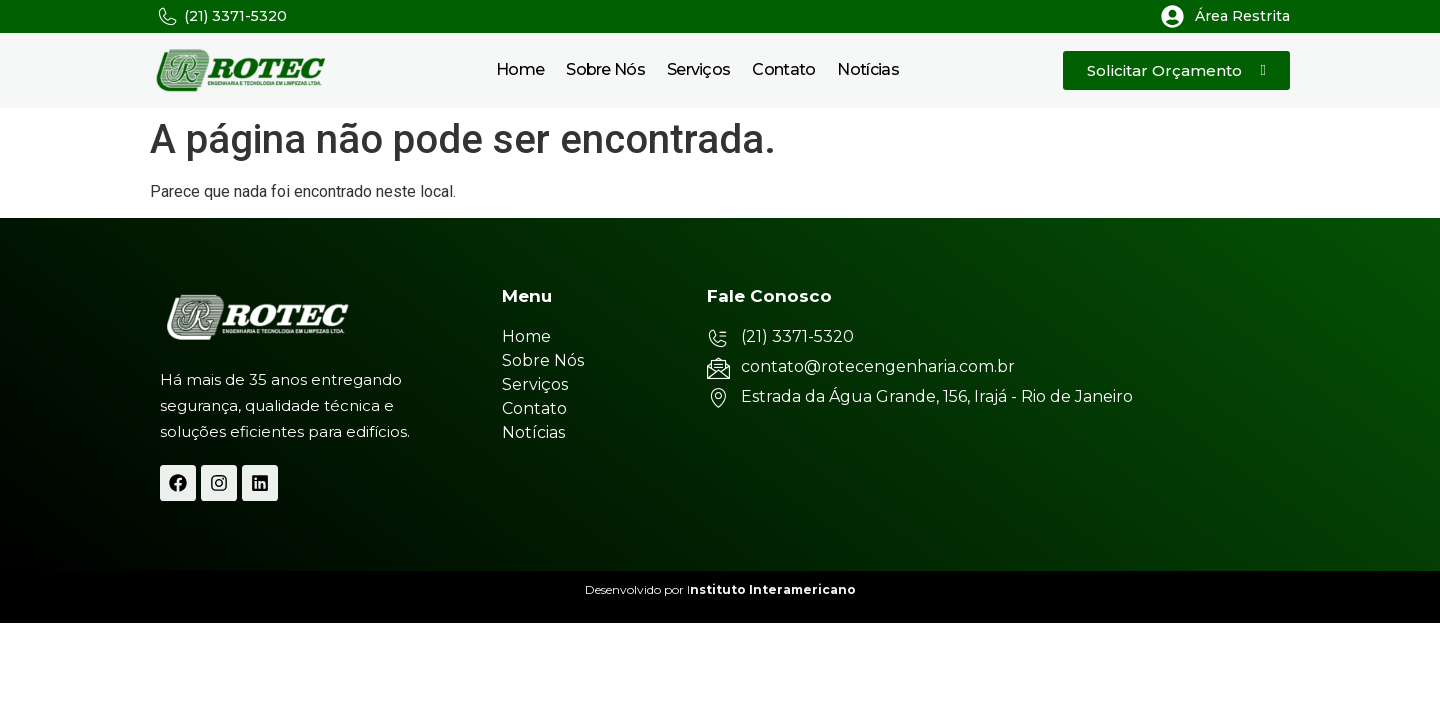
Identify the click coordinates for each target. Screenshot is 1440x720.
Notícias (867, 69)
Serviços (698, 69)
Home (520, 69)
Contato (783, 69)
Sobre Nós (605, 69)
